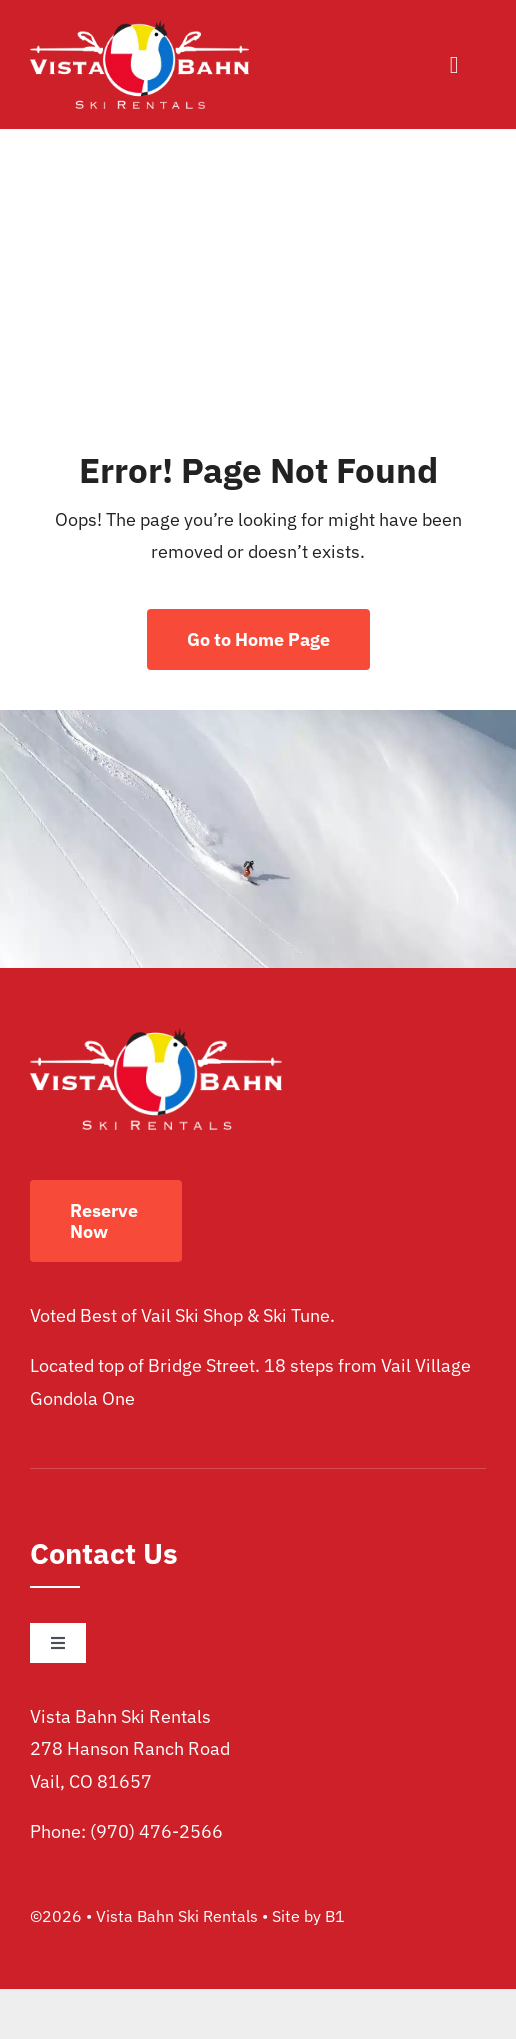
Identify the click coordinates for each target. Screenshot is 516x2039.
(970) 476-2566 (156, 1831)
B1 (335, 1916)
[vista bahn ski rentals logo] (139, 28)
